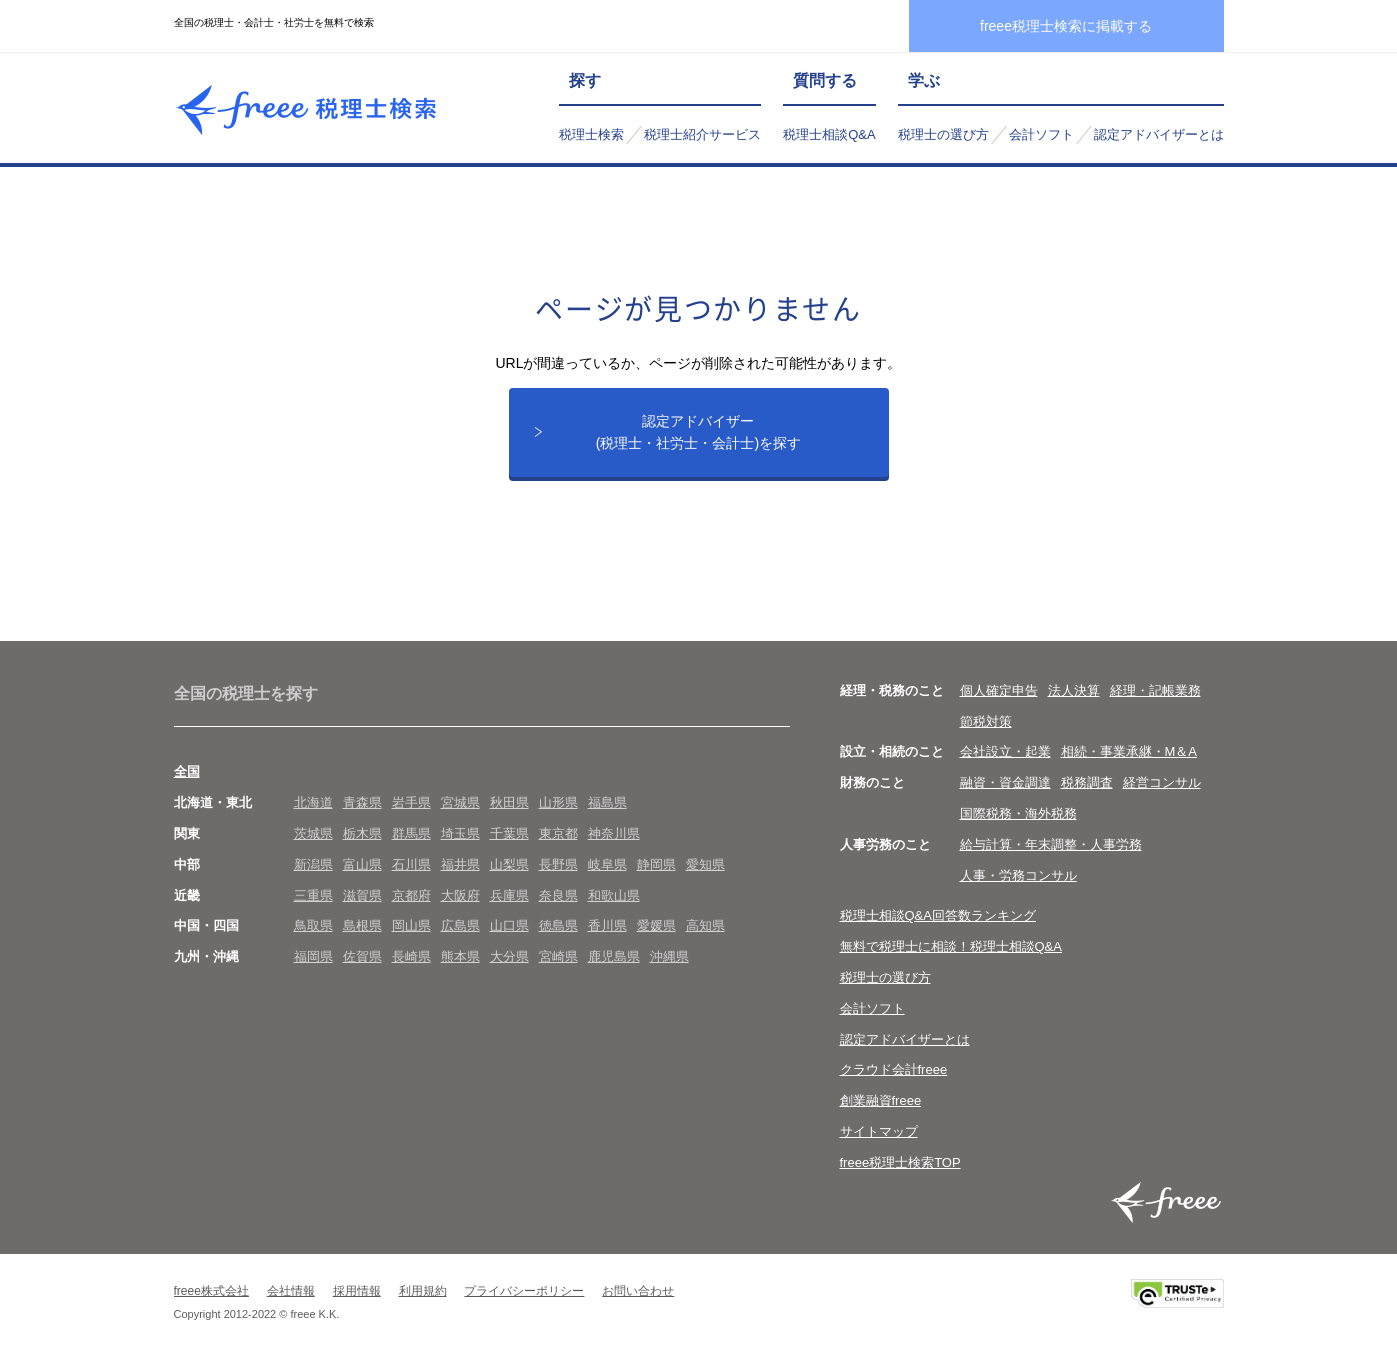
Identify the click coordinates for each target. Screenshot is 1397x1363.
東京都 (558, 833)
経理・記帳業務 (1155, 690)
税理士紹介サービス (702, 134)
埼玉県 (460, 833)
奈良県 (558, 895)
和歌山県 (614, 895)
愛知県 (705, 864)
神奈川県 (614, 833)
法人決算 (1074, 690)
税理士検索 (591, 134)
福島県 (607, 802)
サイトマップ (879, 1131)
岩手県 (411, 802)
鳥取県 (313, 925)
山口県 (509, 925)
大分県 (509, 956)
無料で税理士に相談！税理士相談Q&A (951, 946)
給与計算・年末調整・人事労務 (1051, 844)
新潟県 (313, 864)
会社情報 (291, 1291)
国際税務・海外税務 (1018, 813)
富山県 (362, 864)
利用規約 (423, 1291)
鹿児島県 (614, 956)
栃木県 (362, 833)
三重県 (313, 895)
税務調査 (1087, 782)
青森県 (362, 802)
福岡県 (313, 956)
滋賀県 (362, 895)
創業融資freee (881, 1100)
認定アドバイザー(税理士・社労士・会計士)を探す (698, 432)
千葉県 (509, 833)
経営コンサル (1162, 782)
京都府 (411, 895)
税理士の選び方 (943, 134)
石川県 (411, 864)
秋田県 (509, 802)
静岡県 (656, 864)
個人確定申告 (999, 690)
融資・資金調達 (1005, 782)
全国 (187, 771)
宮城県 (460, 802)
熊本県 (460, 956)
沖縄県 (669, 956)
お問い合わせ (638, 1291)
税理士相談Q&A (829, 134)
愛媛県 (656, 925)
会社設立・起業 (1005, 751)
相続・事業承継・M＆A (1129, 751)
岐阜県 (607, 864)
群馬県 (411, 833)
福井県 (460, 864)
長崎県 (411, 956)
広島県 (460, 925)
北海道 (313, 802)
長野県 (558, 864)
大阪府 (460, 895)
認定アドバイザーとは (1159, 134)
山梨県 (509, 864)
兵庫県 (509, 895)
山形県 (558, 802)
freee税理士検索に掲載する (1066, 26)
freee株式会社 (211, 1291)
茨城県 (313, 833)
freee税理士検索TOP (900, 1162)
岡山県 (411, 925)
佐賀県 (362, 956)
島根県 (362, 925)
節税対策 (986, 721)
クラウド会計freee (894, 1069)
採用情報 (357, 1291)
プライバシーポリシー (524, 1291)
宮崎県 (558, 956)
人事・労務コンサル (1018, 875)
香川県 (607, 925)
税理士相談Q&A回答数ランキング (938, 915)
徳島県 (558, 925)
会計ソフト (1041, 134)
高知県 (705, 925)
